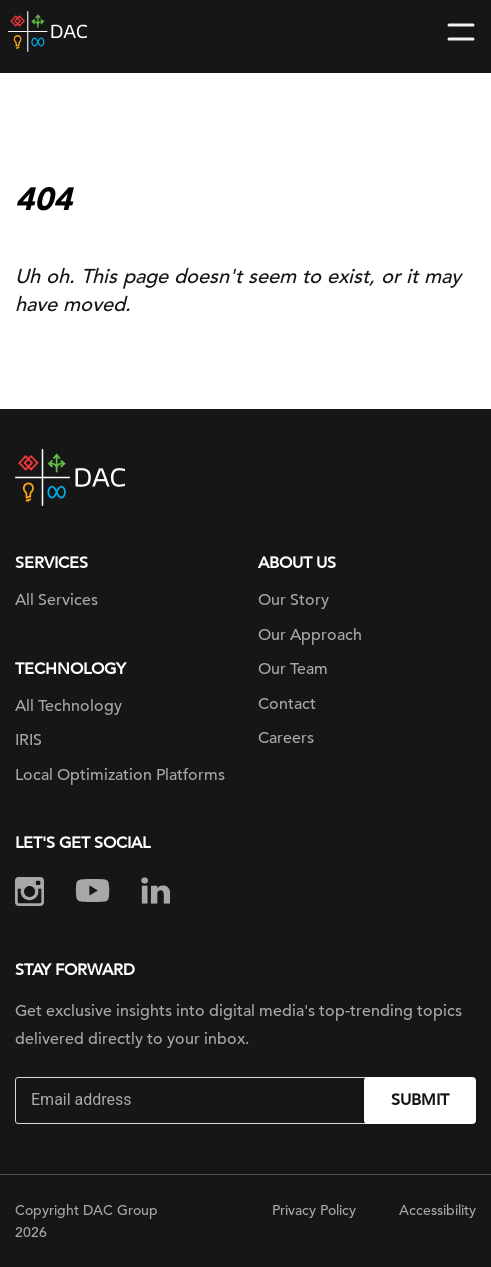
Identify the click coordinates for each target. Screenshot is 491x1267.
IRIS (28, 740)
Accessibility (437, 1210)
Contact (287, 704)
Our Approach (310, 635)
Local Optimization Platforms (120, 775)
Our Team (293, 669)
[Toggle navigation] (461, 32)
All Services (56, 600)
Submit (420, 1100)
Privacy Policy (314, 1210)
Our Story (293, 600)
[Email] (192, 1100)
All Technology (68, 706)
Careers (286, 738)
